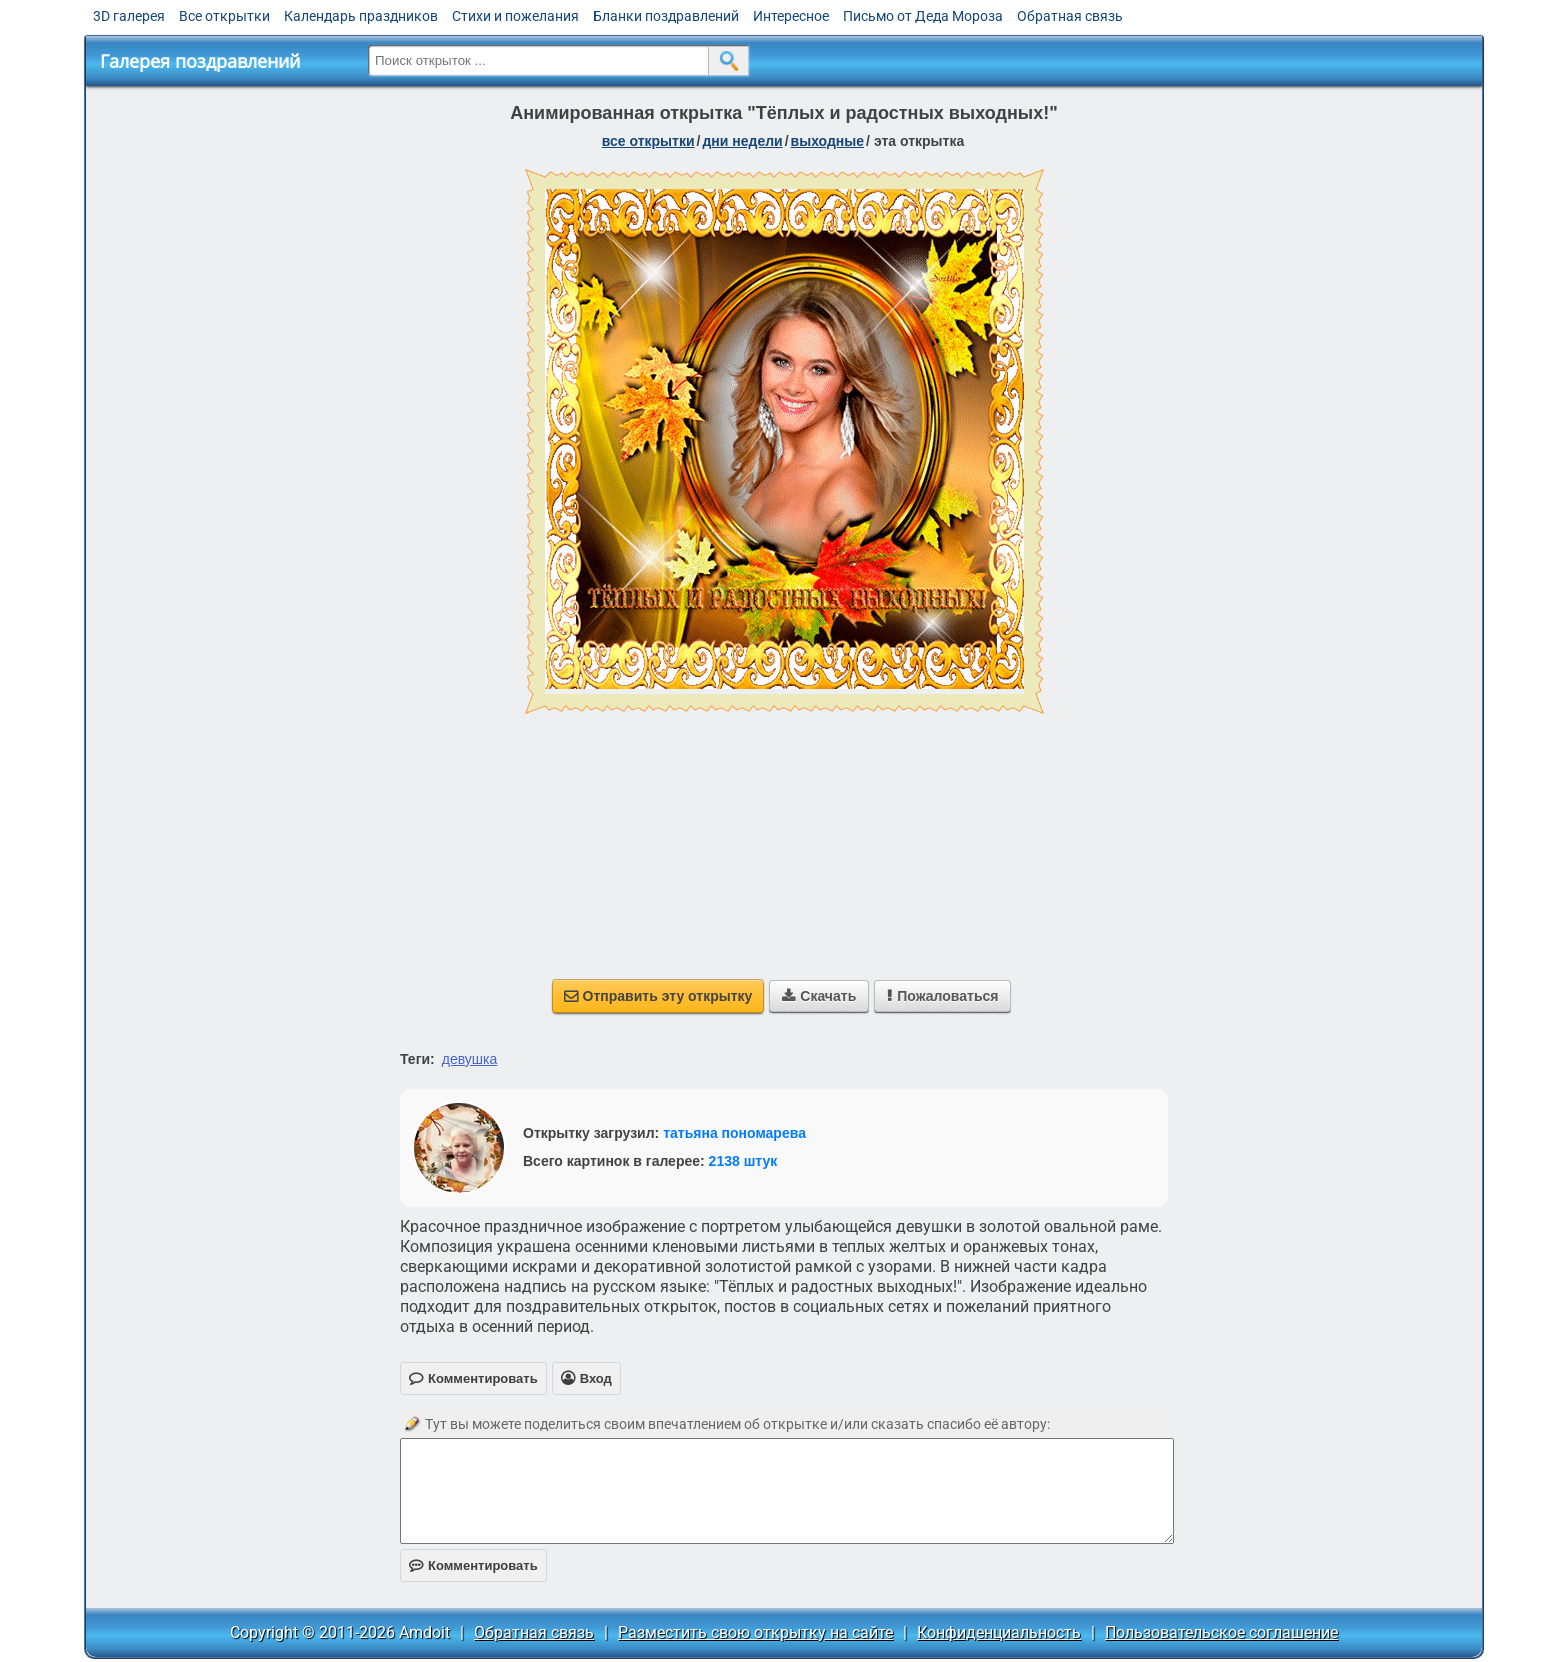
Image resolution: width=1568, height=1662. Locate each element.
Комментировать (473, 1565)
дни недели (742, 141)
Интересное (791, 16)
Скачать (819, 996)
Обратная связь (1070, 16)
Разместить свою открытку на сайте (755, 1632)
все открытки (648, 141)
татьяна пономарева (734, 1133)
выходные (827, 141)
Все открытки (224, 16)
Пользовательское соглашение (1221, 1632)
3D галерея (129, 16)
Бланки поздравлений (666, 16)
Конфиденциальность (999, 1632)
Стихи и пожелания (515, 16)
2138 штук (743, 1161)
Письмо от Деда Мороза (923, 16)
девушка (470, 1059)
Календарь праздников (361, 16)
